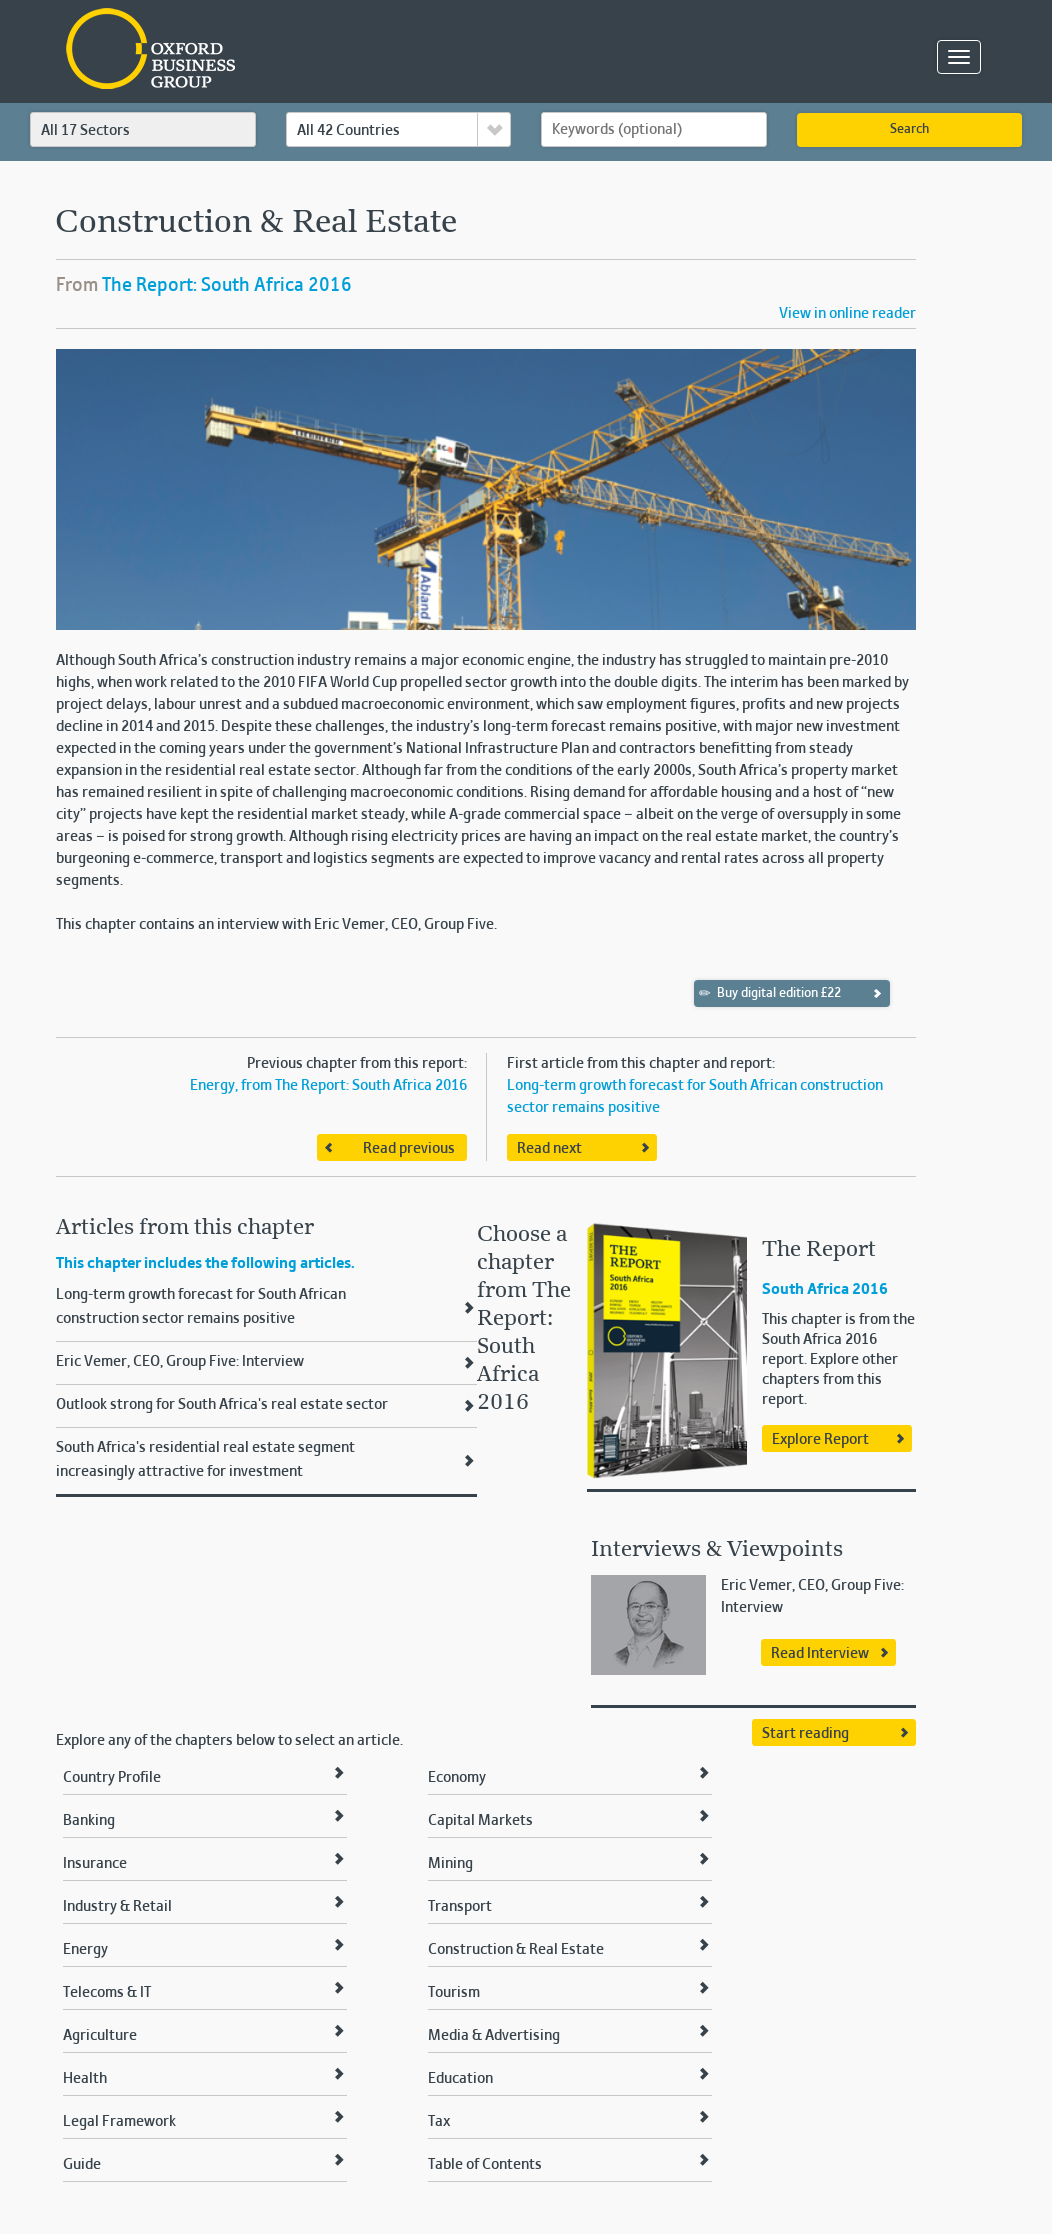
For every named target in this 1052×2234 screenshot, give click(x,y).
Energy (85, 1950)
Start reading (805, 1734)
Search (909, 130)
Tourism (454, 1993)
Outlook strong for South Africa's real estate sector (222, 1405)
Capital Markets (480, 1821)
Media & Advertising (494, 2036)
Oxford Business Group (265, 50)
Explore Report (820, 1440)
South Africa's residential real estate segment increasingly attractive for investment (205, 1460)
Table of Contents (485, 2165)
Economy (457, 1778)
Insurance (95, 1864)
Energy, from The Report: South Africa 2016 (328, 1086)
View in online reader (847, 314)
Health (85, 2079)
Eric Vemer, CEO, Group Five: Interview (180, 1362)
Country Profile (112, 1778)
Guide (82, 2165)
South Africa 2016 (825, 1290)
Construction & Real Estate (516, 1950)
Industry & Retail (117, 1907)
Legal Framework (119, 2122)
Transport (460, 1907)
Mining (450, 1864)
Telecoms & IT (107, 1993)
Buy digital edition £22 (770, 993)
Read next (549, 1149)
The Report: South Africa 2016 (227, 286)
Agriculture (100, 2036)
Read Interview (820, 1654)
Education (460, 2079)
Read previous (409, 1149)
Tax (439, 2122)
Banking (89, 1821)
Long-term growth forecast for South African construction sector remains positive (201, 1307)
